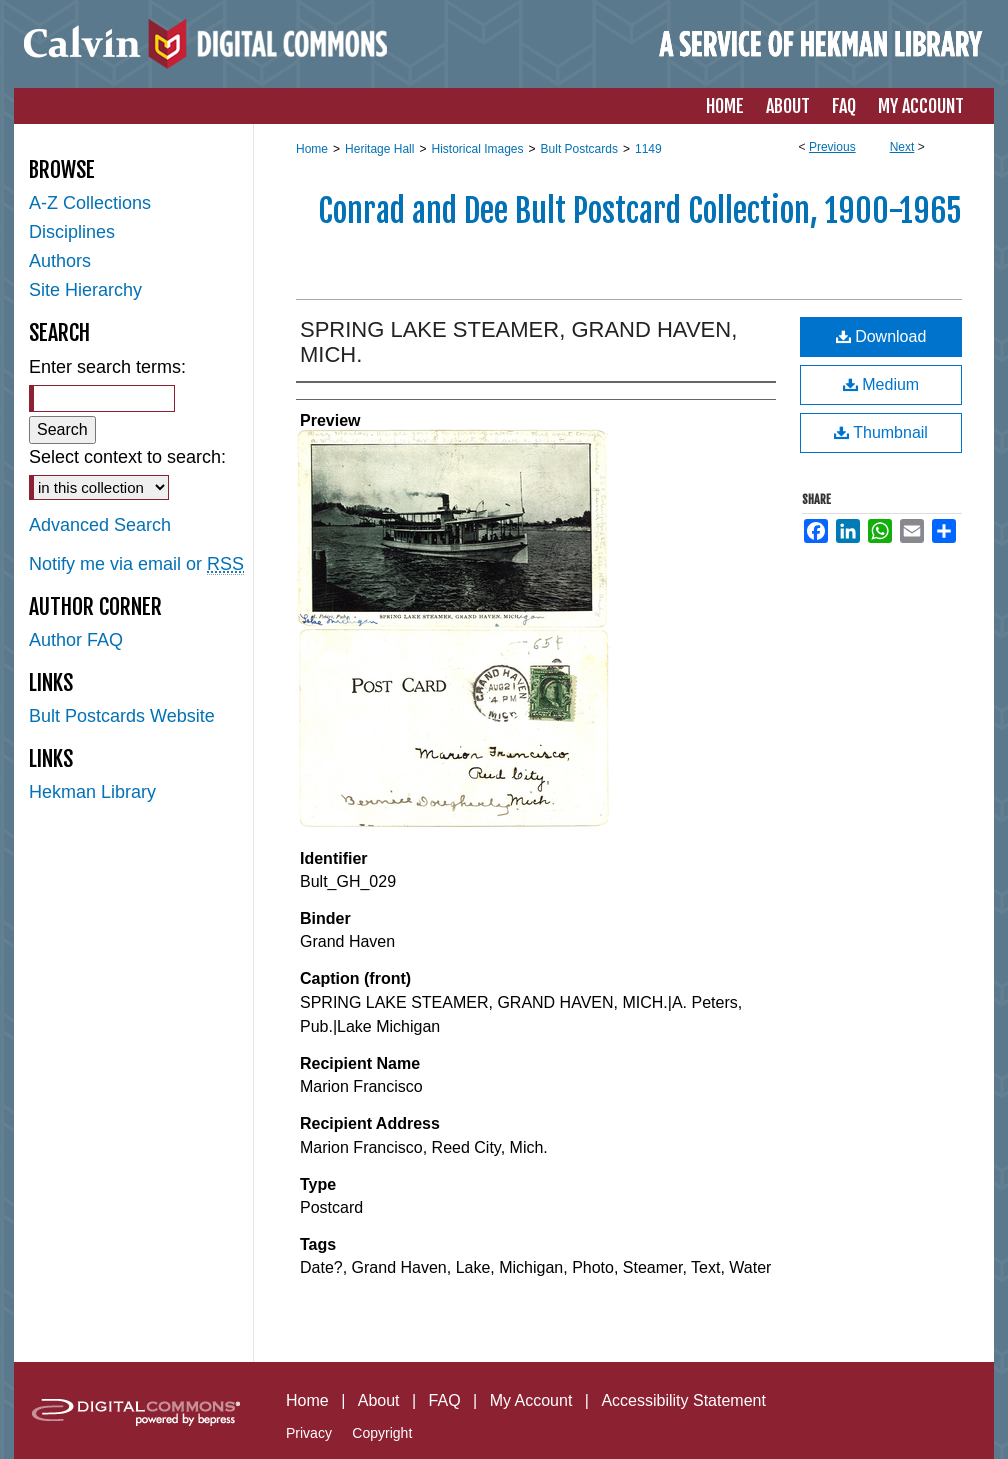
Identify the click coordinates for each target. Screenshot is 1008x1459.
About (379, 1400)
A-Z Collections (90, 203)
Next (902, 147)
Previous (832, 147)
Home (312, 149)
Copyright (382, 1433)
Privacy (309, 1433)
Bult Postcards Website (122, 716)
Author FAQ (76, 640)
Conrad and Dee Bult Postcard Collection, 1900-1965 (640, 211)
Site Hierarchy (85, 290)
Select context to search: (127, 457)
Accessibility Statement (683, 1400)
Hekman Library (92, 792)
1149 (648, 149)
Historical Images (477, 149)
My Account (531, 1400)
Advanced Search (100, 525)
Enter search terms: (107, 367)
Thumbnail (881, 432)
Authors (60, 261)
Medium (881, 384)
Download (881, 336)
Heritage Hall (379, 149)
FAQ (445, 1400)
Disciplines (72, 232)
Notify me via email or (136, 564)
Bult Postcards (579, 149)
